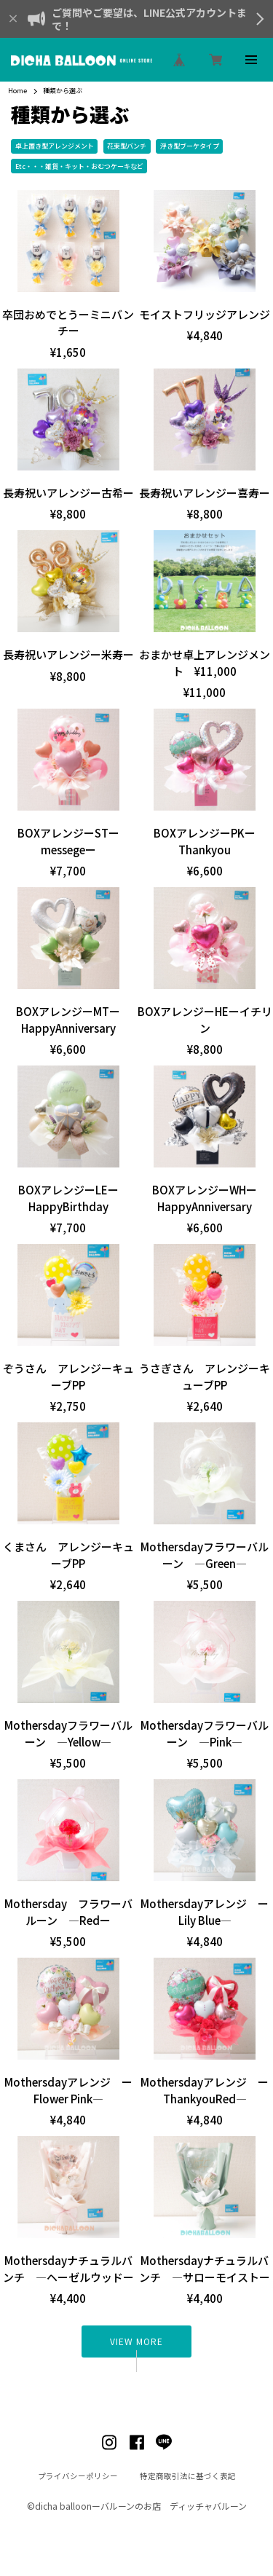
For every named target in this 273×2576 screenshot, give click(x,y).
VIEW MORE (137, 2341)
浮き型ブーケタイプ (189, 146)
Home (17, 91)
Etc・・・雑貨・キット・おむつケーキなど (79, 166)
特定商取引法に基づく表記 (188, 2477)
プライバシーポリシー (78, 2477)
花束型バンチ (126, 146)
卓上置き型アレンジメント (54, 146)
